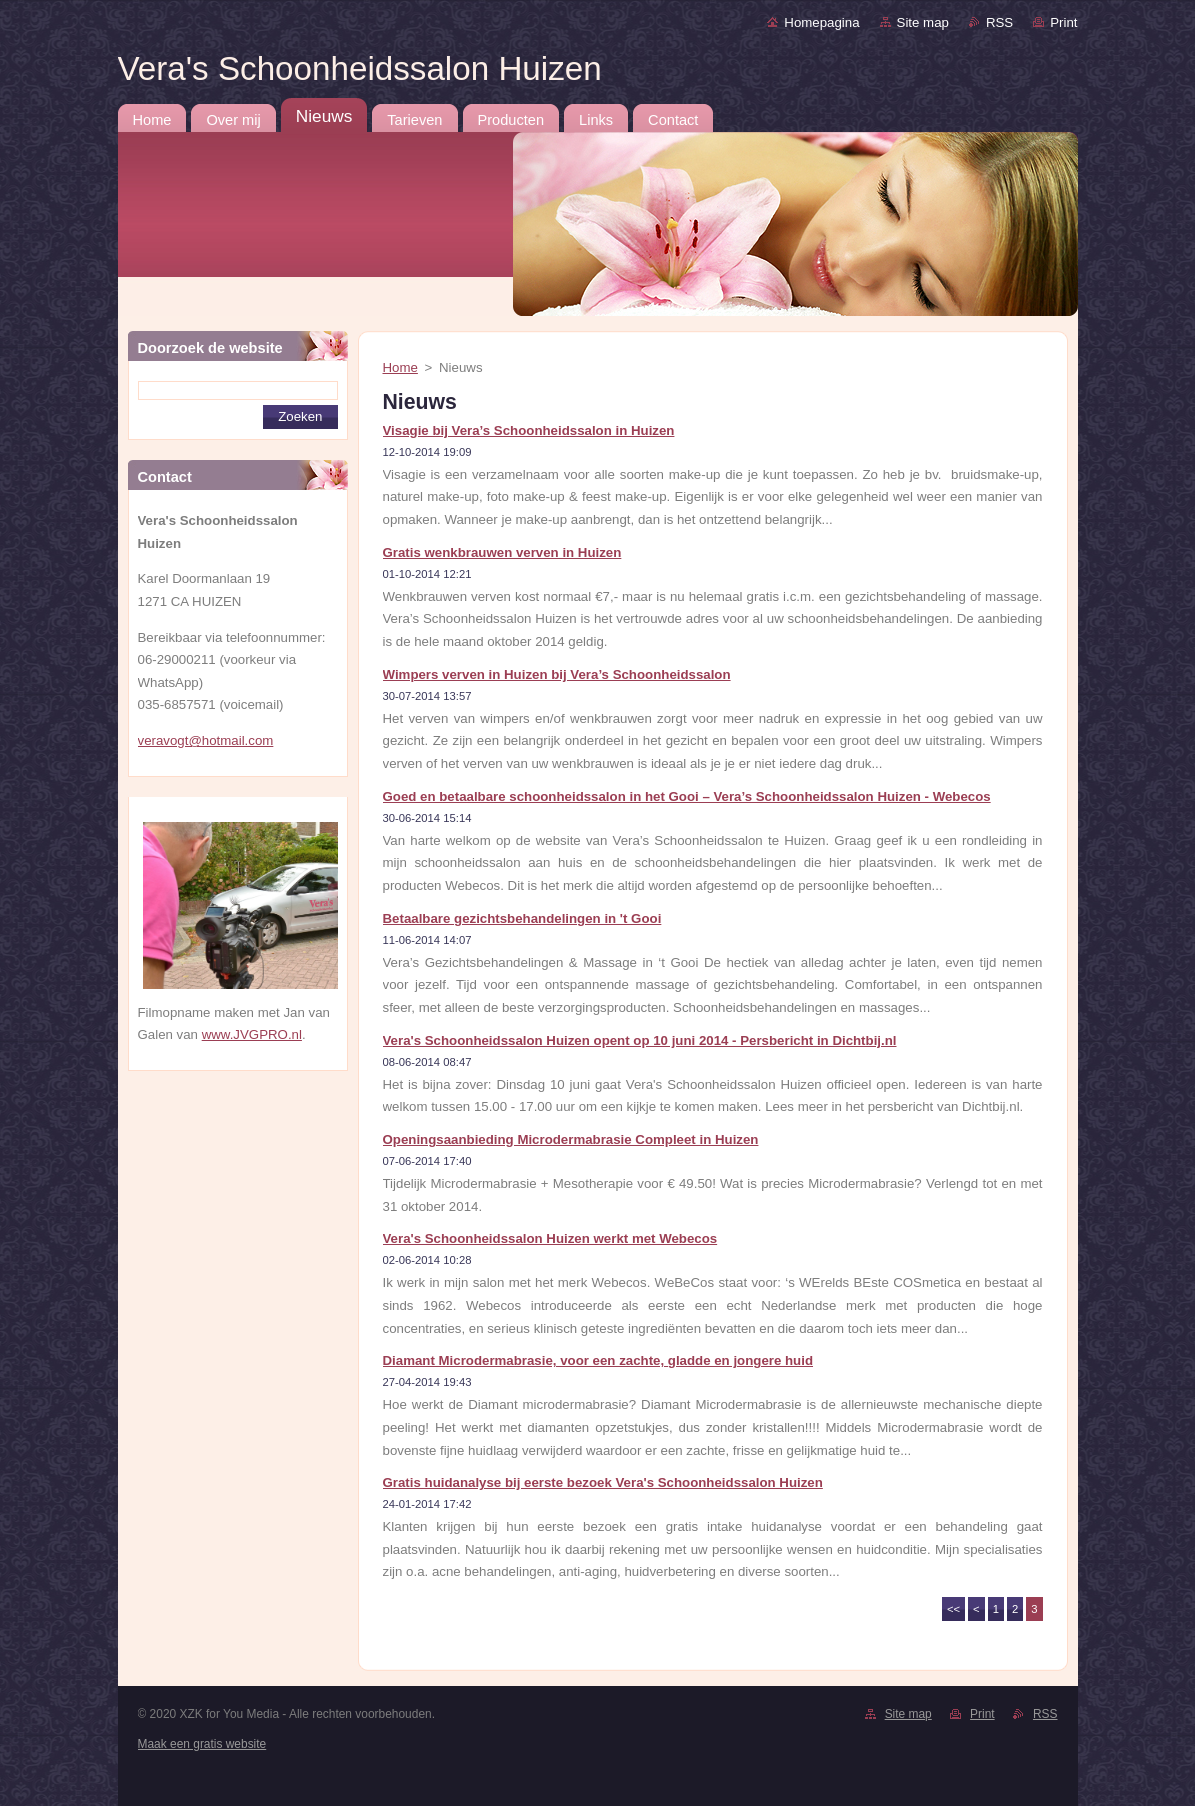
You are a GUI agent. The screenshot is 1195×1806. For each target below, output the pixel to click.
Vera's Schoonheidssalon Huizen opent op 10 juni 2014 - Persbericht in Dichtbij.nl (640, 1040)
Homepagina (821, 22)
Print (1063, 22)
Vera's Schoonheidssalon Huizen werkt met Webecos (550, 1238)
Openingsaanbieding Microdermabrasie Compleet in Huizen (571, 1139)
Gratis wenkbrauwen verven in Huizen (502, 552)
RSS (999, 22)
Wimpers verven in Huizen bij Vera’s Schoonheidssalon (557, 674)
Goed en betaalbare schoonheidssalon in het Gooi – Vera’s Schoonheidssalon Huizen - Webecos (687, 796)
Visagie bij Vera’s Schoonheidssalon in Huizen (529, 430)
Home (400, 367)
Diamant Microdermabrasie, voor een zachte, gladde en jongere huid (598, 1360)
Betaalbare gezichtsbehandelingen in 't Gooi (522, 918)
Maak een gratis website (202, 1744)
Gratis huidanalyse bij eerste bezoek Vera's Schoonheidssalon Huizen (603, 1482)
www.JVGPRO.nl (252, 1034)
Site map (923, 22)
